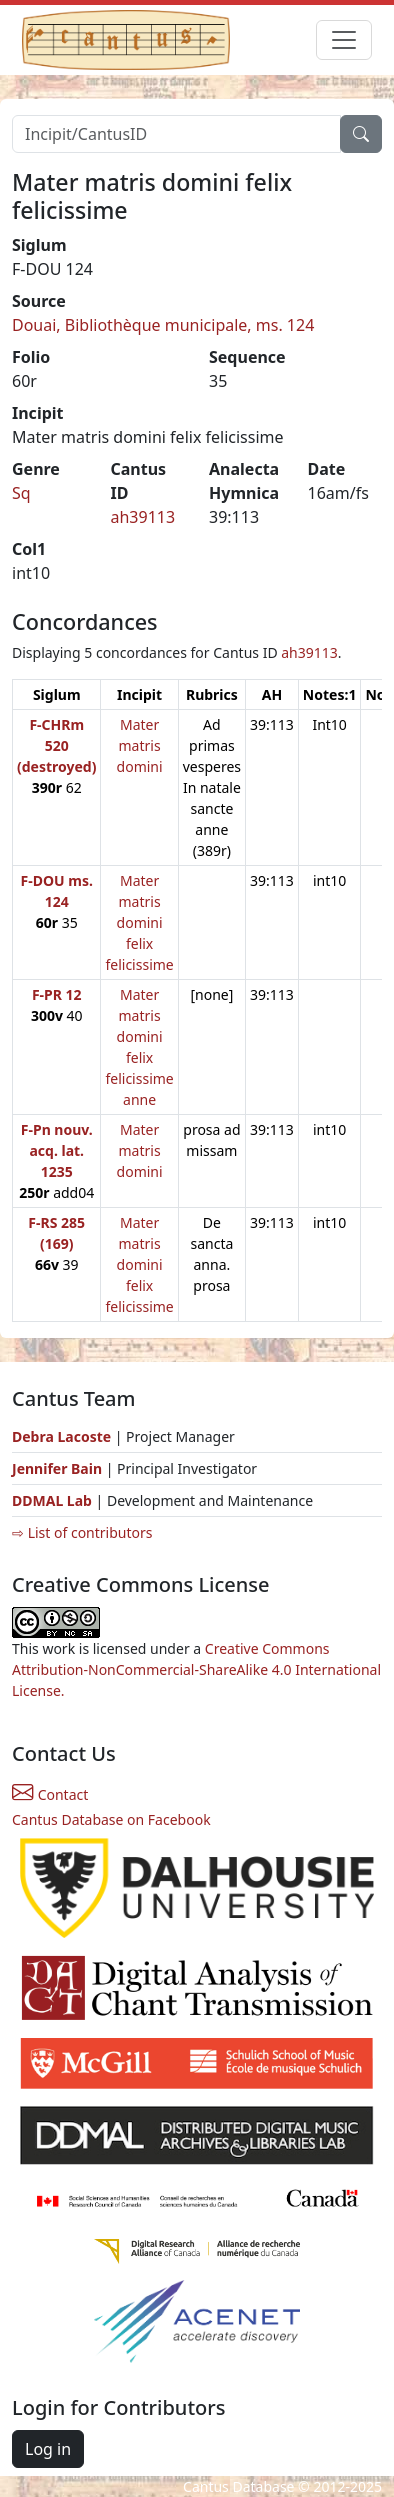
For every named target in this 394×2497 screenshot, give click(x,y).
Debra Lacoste (61, 1436)
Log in (48, 2449)
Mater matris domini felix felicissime (139, 922)
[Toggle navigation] (344, 40)
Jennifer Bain (59, 1468)
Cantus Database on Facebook (111, 1819)
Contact (50, 1794)
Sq (21, 493)
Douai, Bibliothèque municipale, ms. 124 (163, 325)
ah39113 (143, 517)
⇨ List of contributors (82, 1532)
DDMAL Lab (52, 1500)
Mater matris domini (140, 745)
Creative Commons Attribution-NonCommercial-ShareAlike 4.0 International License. (196, 1669)
